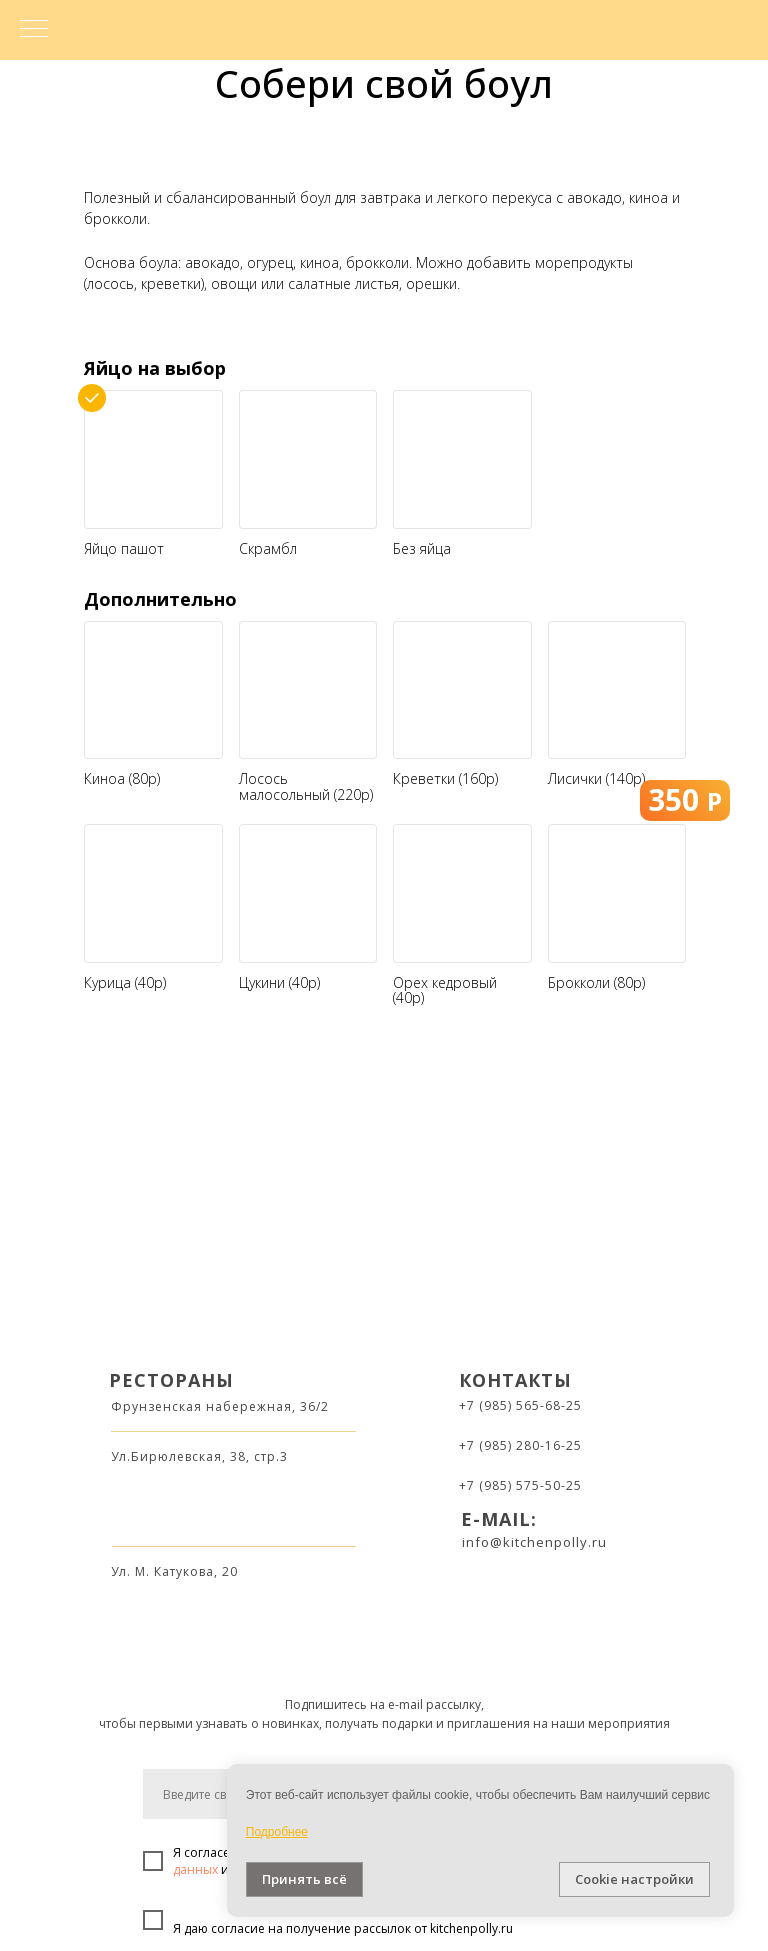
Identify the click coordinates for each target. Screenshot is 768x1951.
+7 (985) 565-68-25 (520, 1405)
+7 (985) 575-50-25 (520, 1485)
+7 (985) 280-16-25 (520, 1445)
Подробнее (277, 1832)
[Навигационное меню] (34, 30)
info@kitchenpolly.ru (534, 1542)
